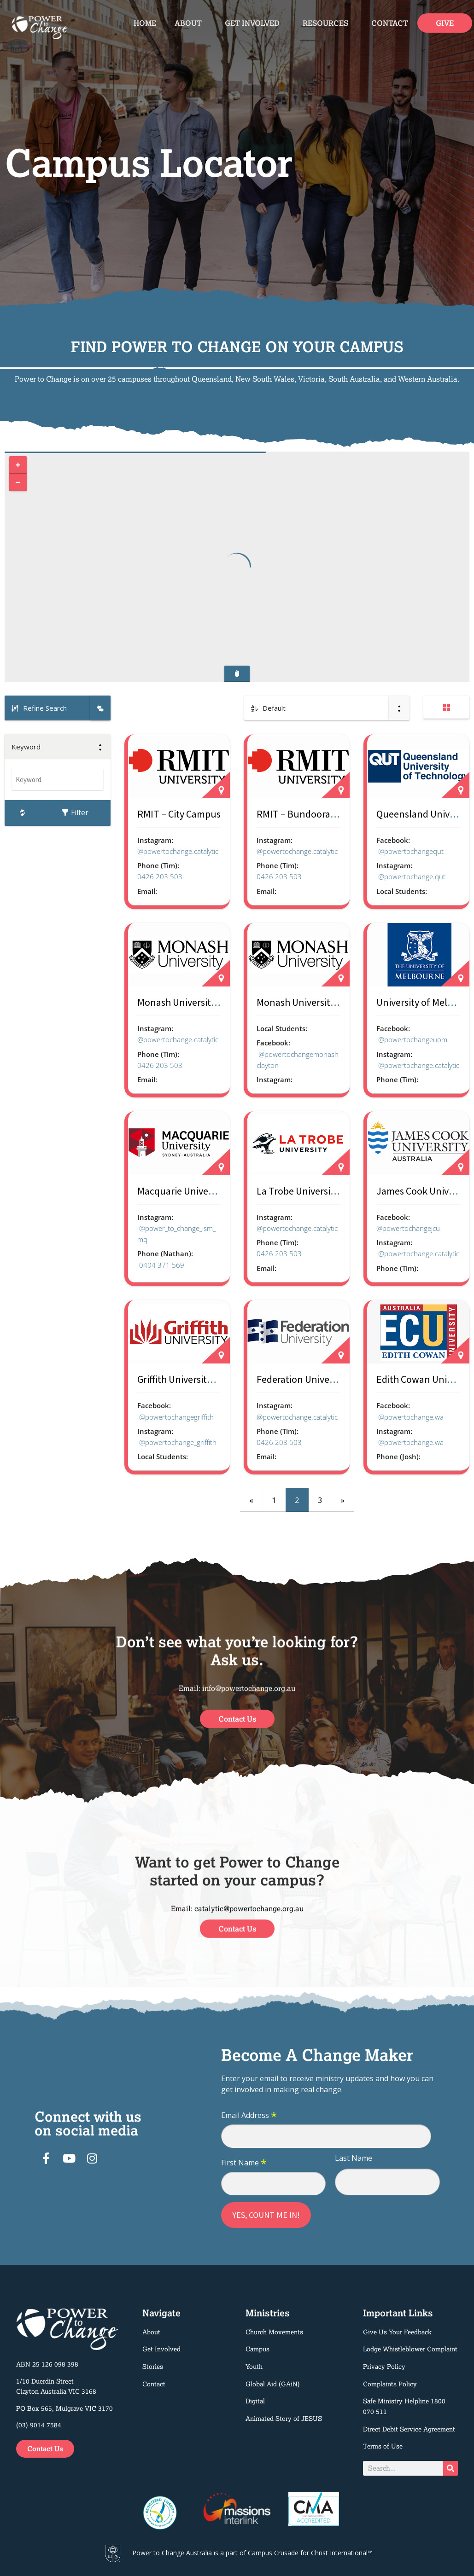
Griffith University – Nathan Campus (212, 1379)
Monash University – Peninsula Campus (220, 1002)
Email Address (249, 2115)
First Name (244, 2163)
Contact (389, 23)
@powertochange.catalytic (177, 851)
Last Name (353, 2158)
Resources (328, 23)
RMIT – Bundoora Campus (312, 813)
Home (145, 23)
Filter (75, 812)
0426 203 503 (159, 876)
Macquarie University (182, 1190)
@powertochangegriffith (176, 1416)
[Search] (450, 2468)
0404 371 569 (161, 1265)
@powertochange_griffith (178, 1442)
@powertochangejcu (408, 1228)
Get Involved (254, 23)
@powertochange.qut (411, 876)
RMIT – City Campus (179, 813)
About (190, 23)
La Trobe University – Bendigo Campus (338, 1190)
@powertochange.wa (411, 1416)
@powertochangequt (411, 851)
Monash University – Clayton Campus (335, 1002)
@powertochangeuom (412, 1039)
